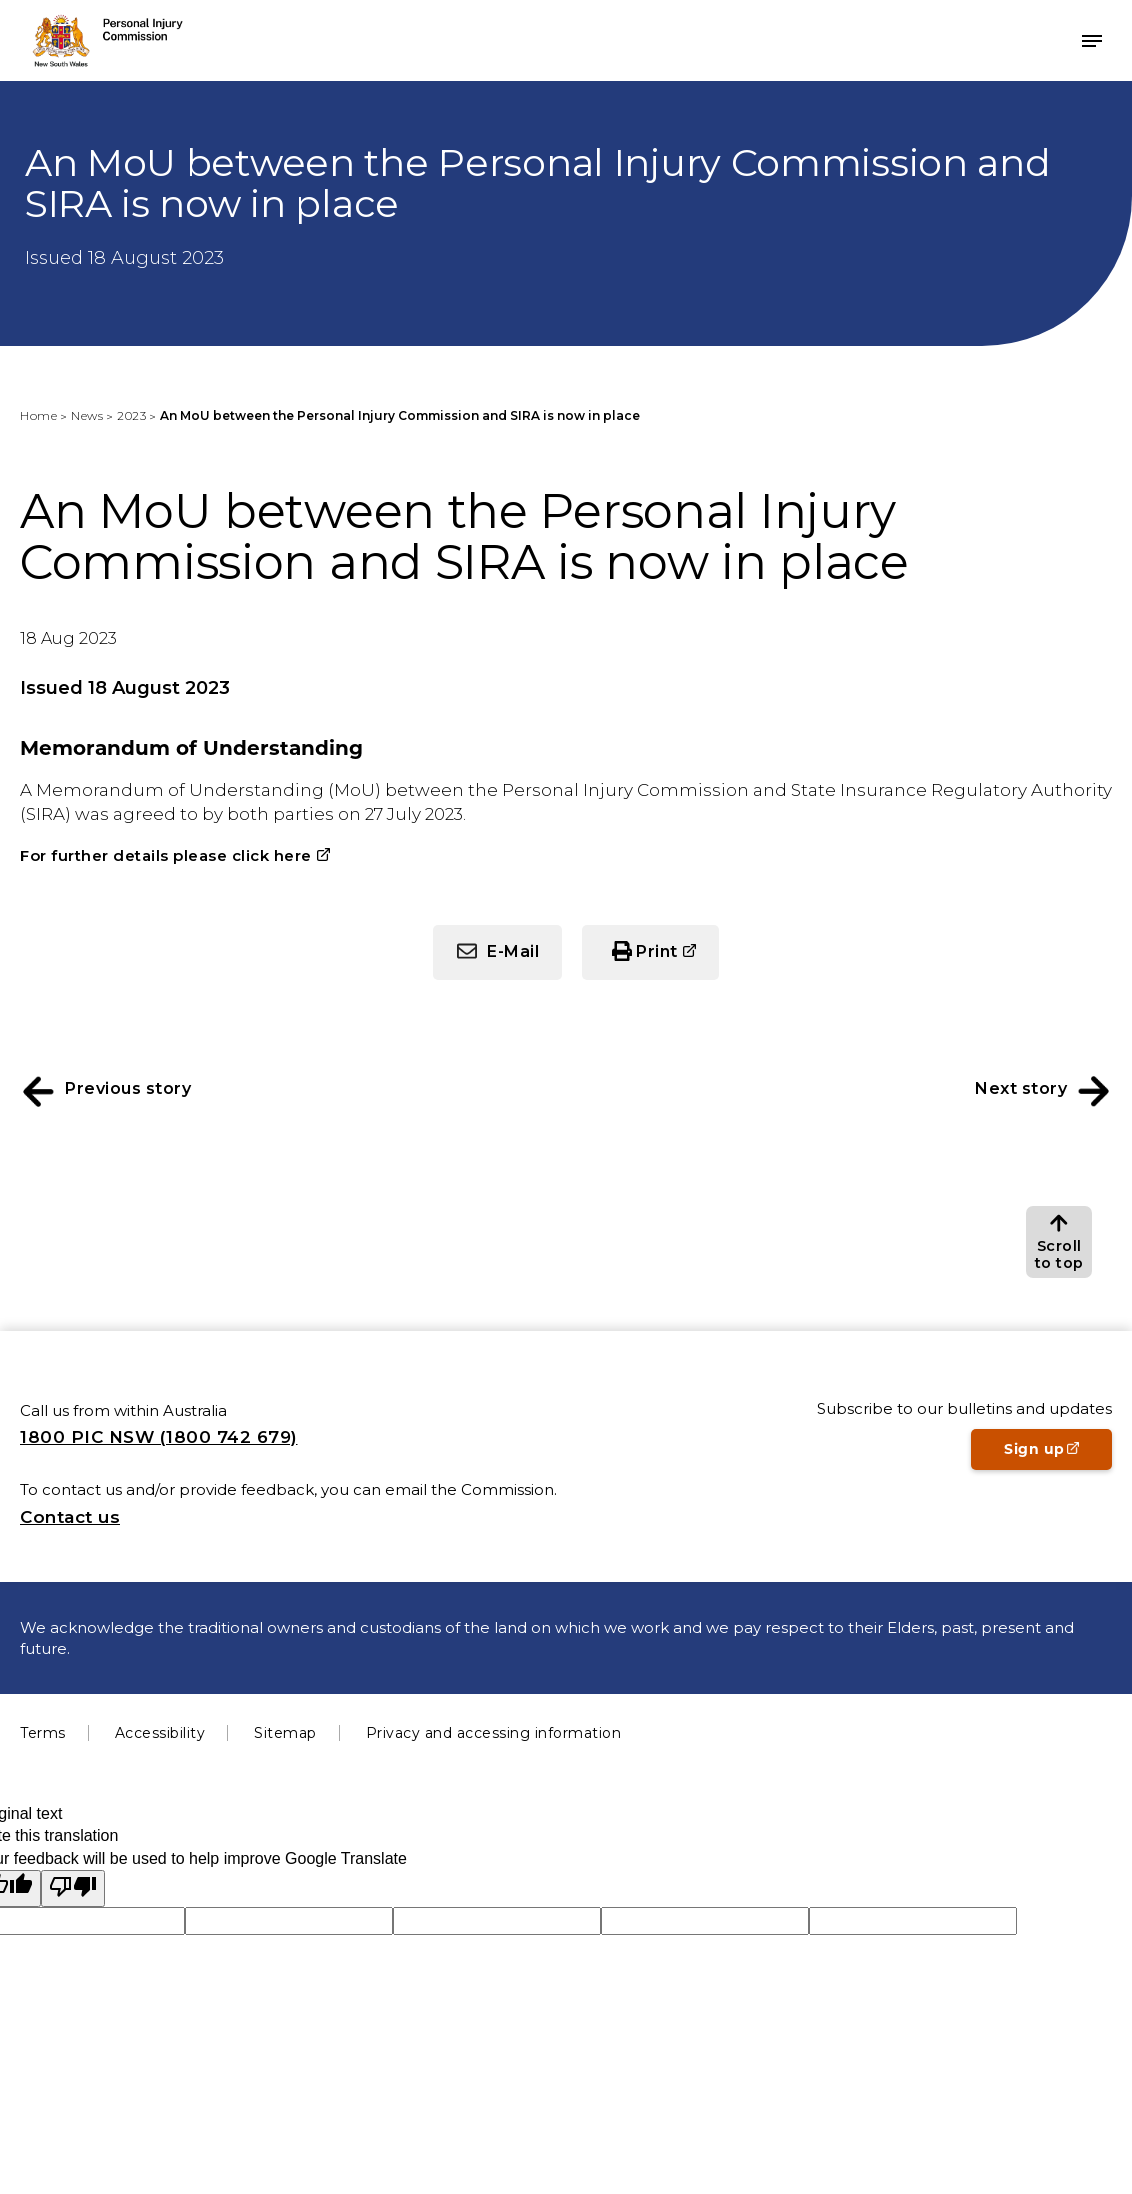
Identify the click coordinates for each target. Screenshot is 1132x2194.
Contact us (70, 1517)
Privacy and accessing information (494, 1733)
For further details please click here (166, 855)
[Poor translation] (73, 1888)
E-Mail (513, 951)
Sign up (1058, 1455)
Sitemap (285, 1733)
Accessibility (160, 1733)
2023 (131, 415)
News (87, 415)
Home (38, 415)
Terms (43, 1733)
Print (677, 959)
